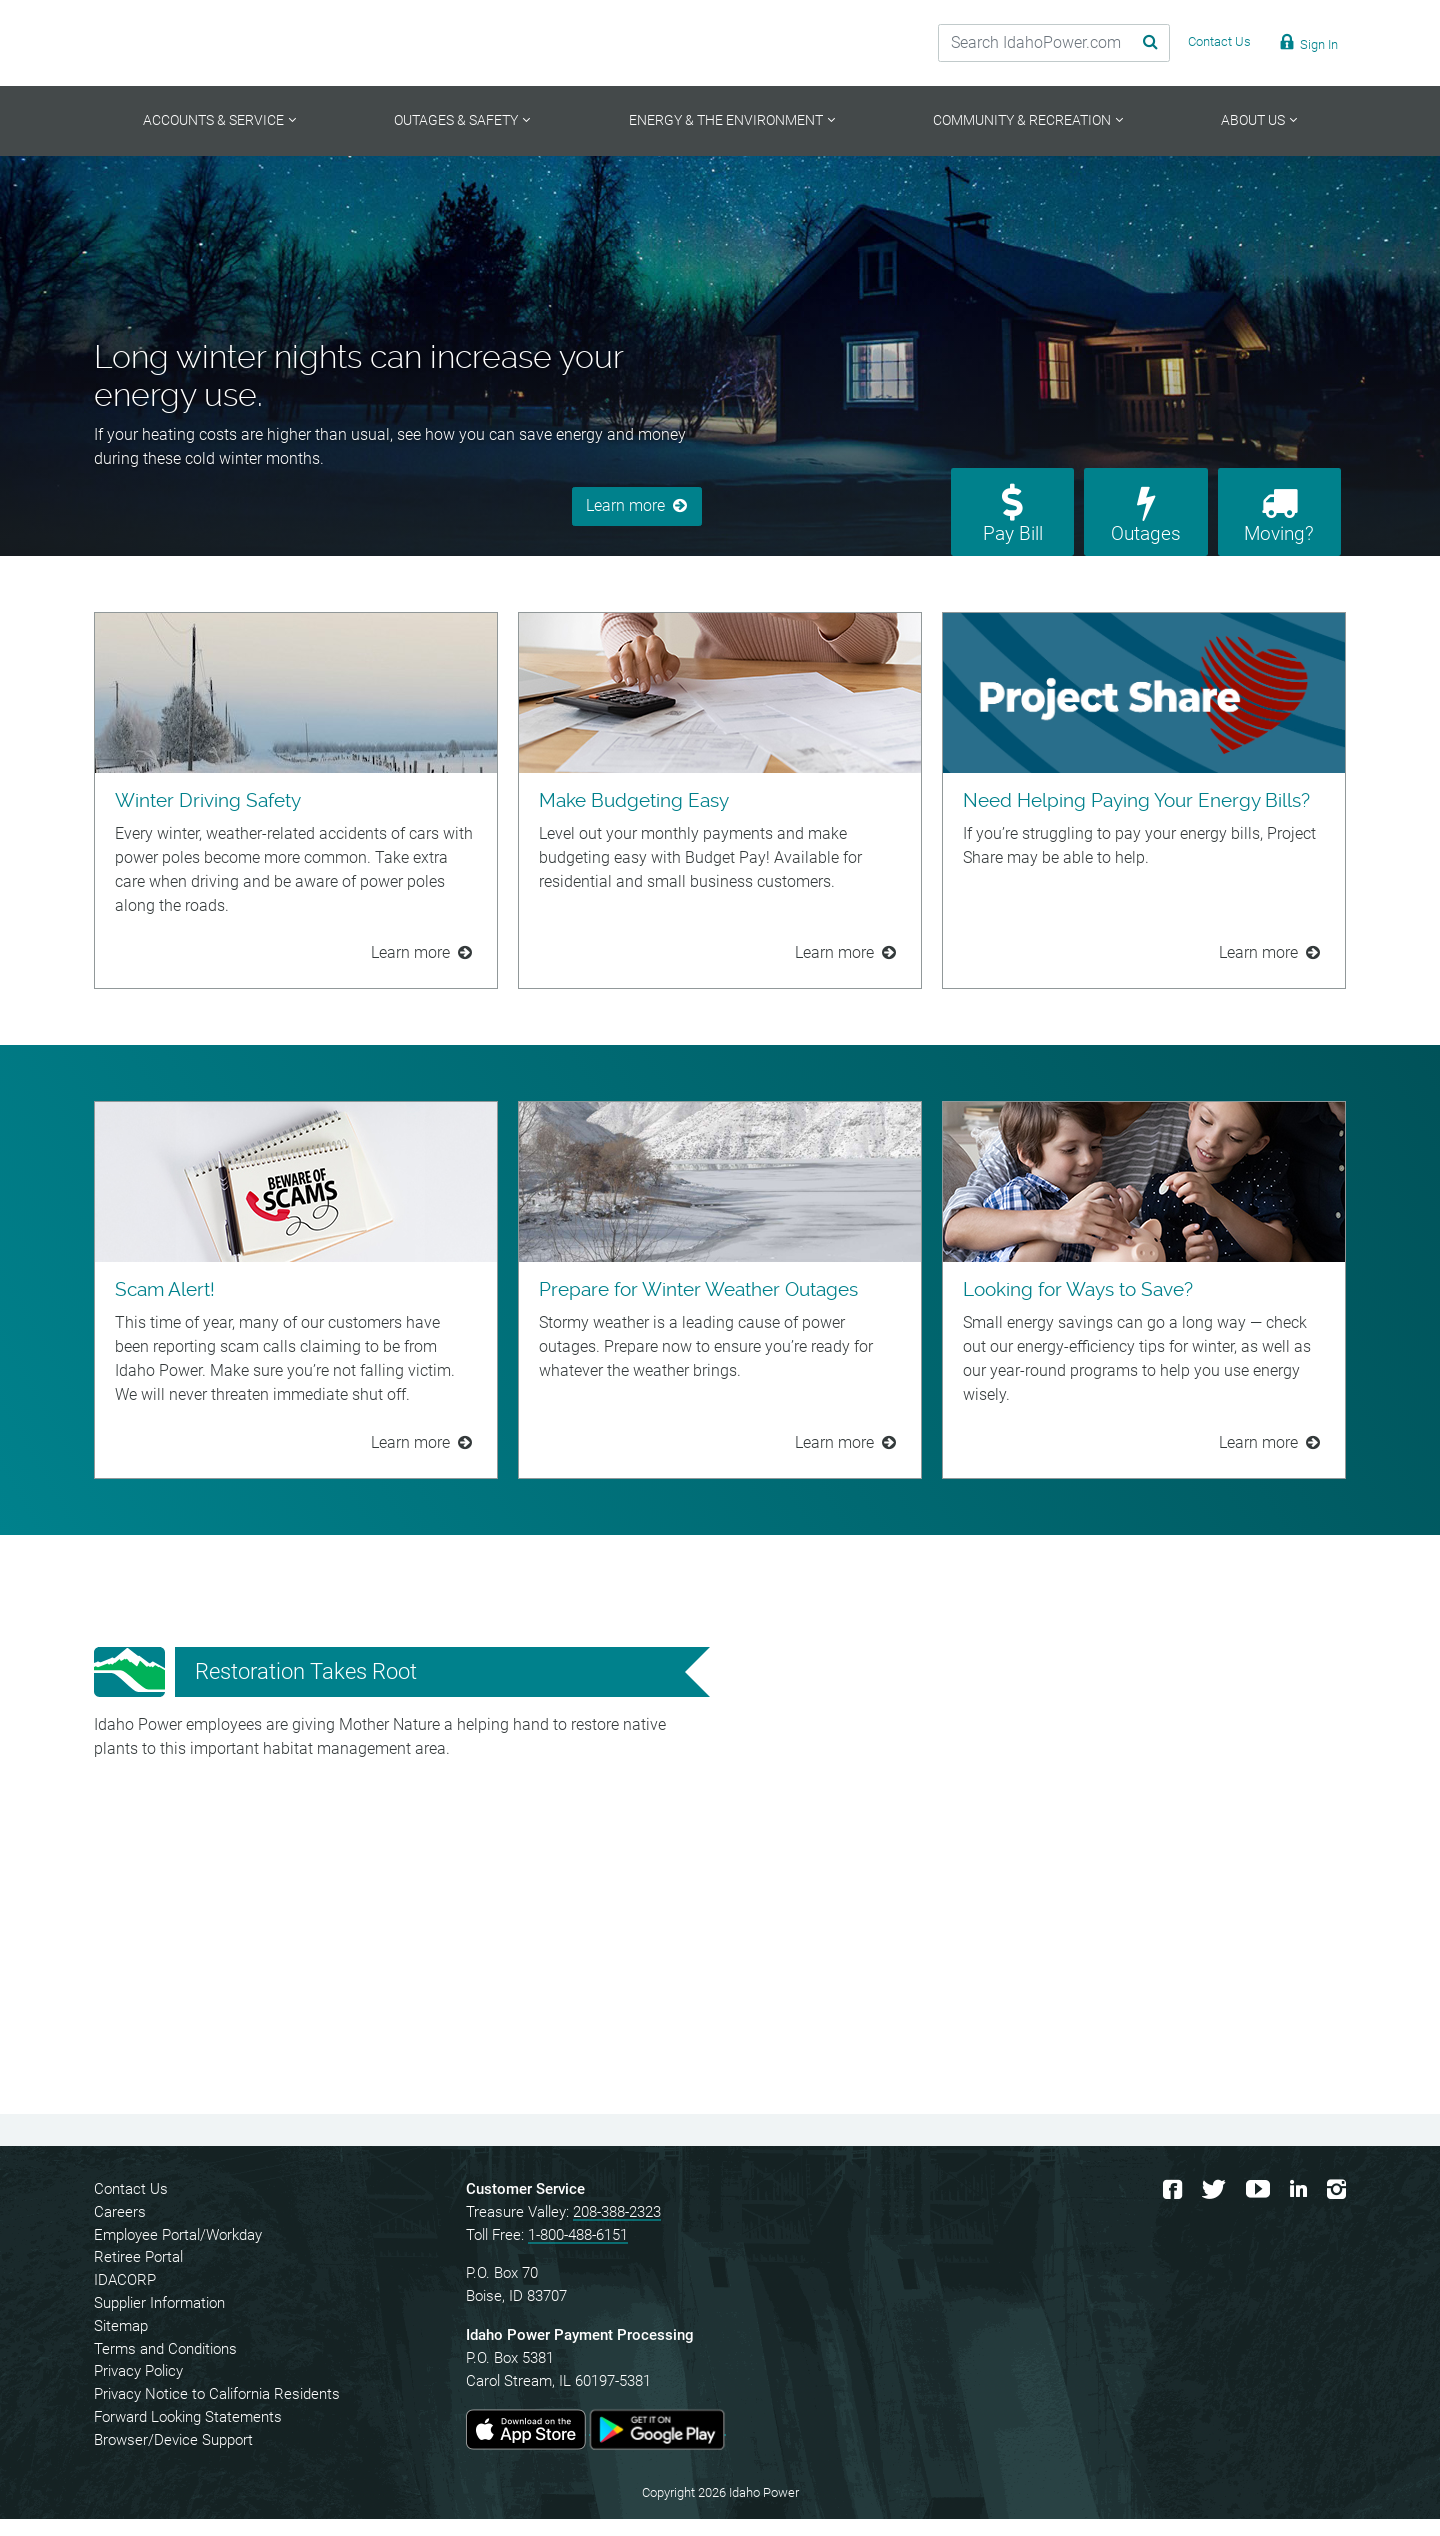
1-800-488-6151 (578, 2252)
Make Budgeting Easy (634, 817)
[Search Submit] (1125, 43)
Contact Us (131, 2207)
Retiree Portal (138, 2275)
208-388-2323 (617, 2229)
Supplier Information (159, 2321)
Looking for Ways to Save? (1078, 1307)
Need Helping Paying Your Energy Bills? (1136, 817)
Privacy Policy (138, 2389)
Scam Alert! (165, 1307)
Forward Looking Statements (188, 2435)
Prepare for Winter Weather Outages (698, 1307)
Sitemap (121, 2343)
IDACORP (125, 2298)
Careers (120, 2229)
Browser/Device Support (173, 2457)
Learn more (625, 507)
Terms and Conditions (165, 2366)
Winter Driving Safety (208, 817)
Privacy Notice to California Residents (217, 2412)
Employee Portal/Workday (178, 2252)
